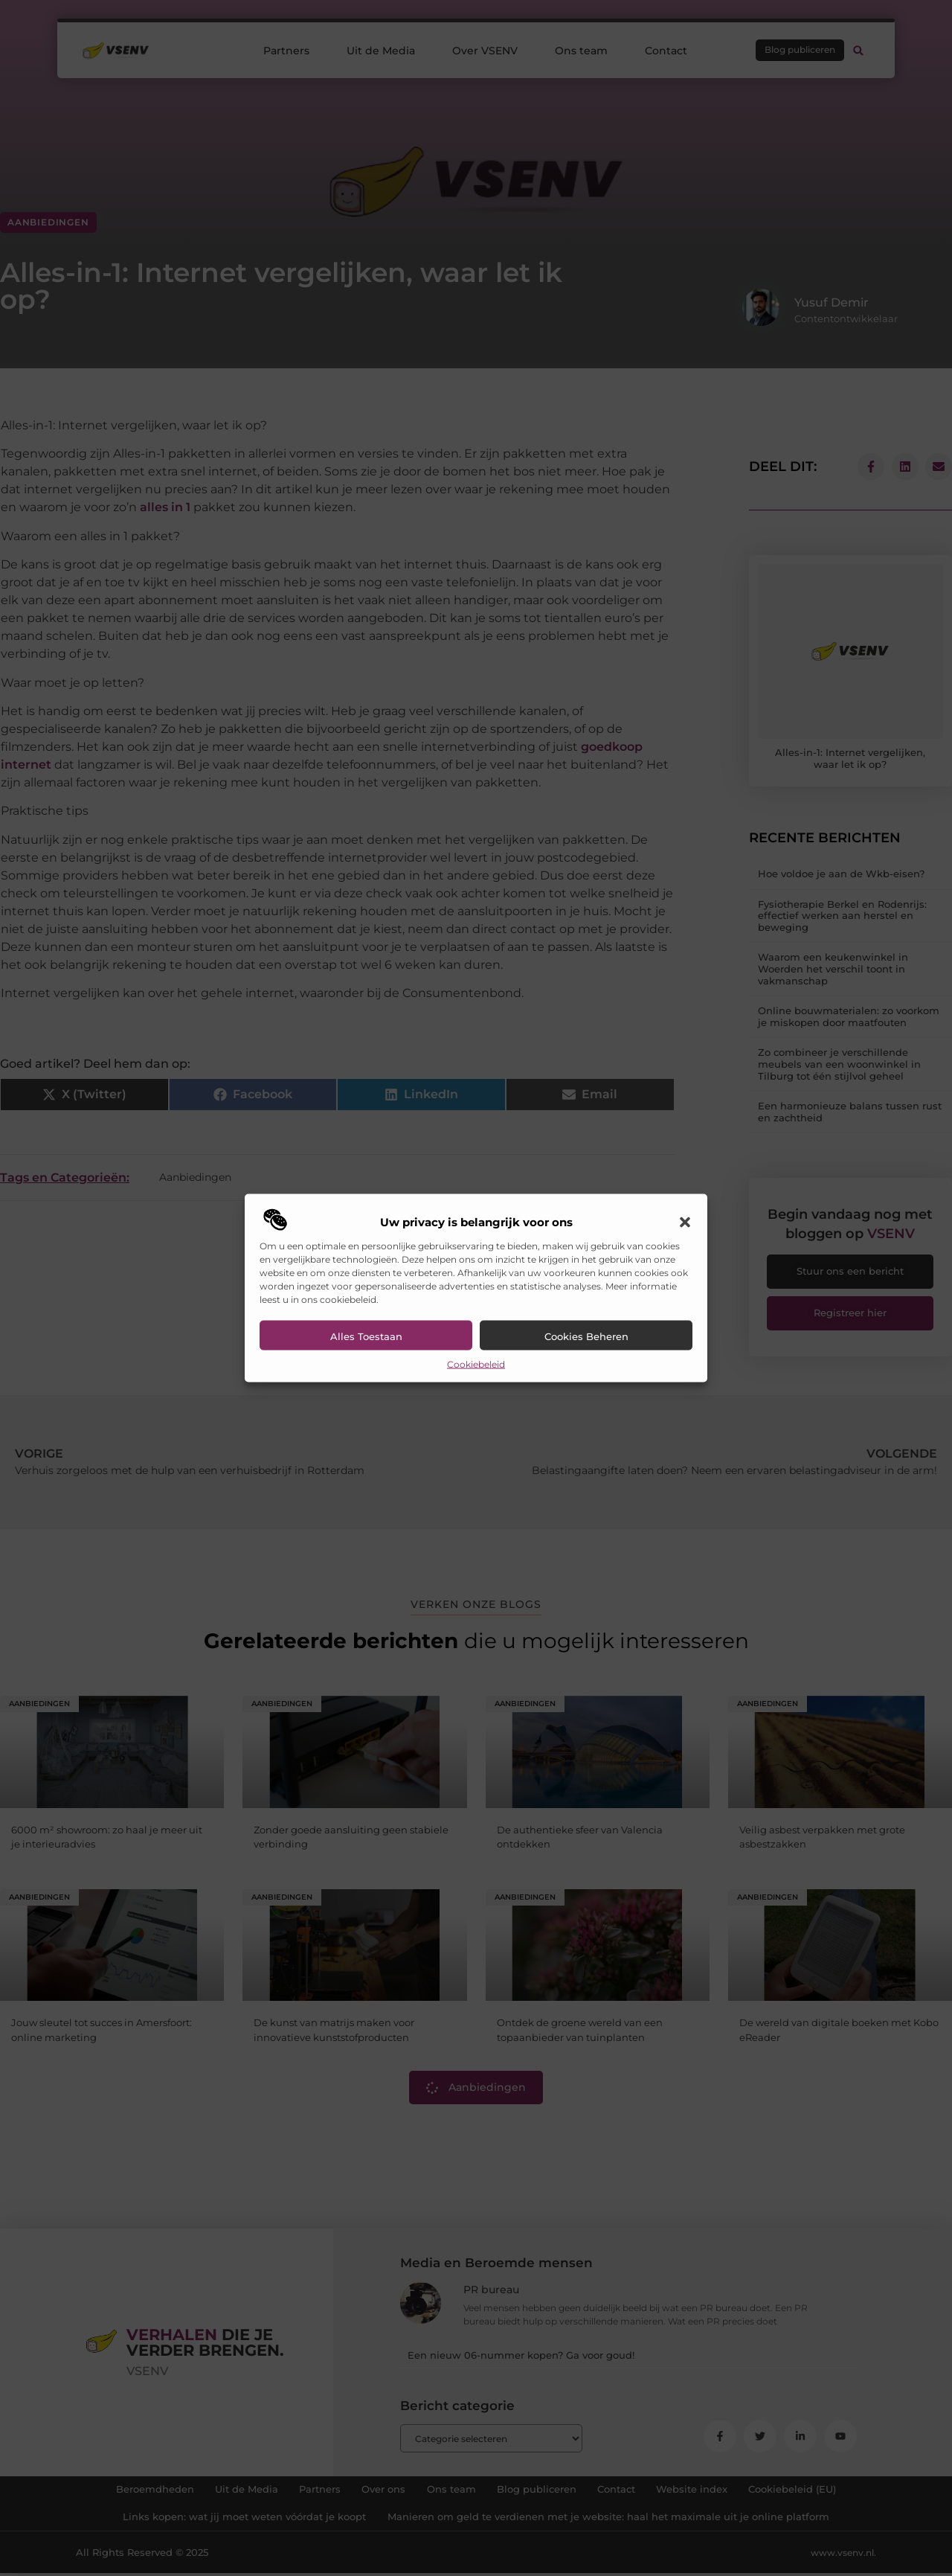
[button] (685, 1221)
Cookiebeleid (476, 1363)
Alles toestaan (366, 1336)
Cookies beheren (586, 1336)
